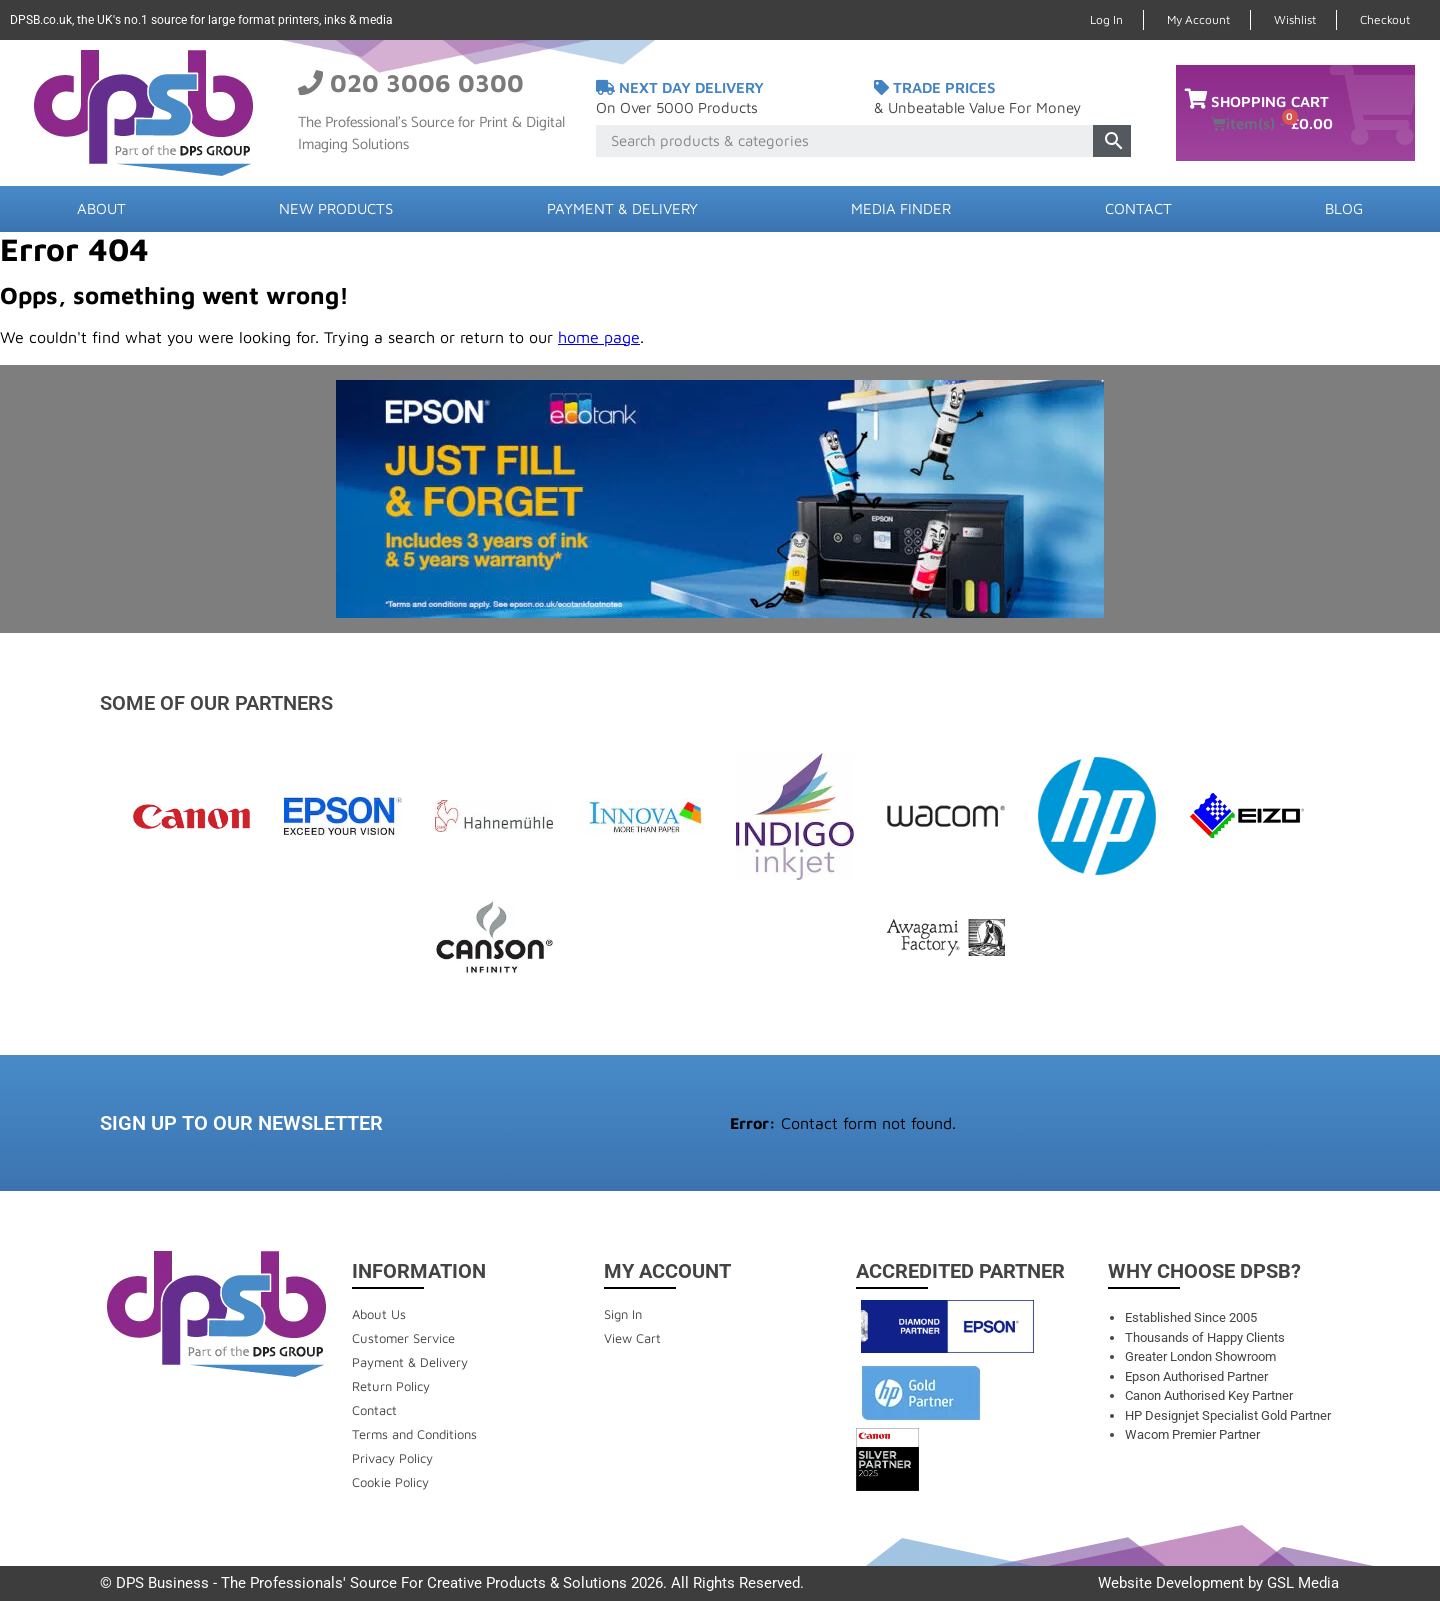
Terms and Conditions (414, 1434)
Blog (1344, 208)
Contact (1138, 208)
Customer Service (403, 1338)
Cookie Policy (390, 1482)
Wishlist (1295, 19)
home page (599, 337)
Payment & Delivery (622, 208)
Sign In (623, 1314)
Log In (1106, 19)
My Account (1198, 19)
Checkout (1385, 19)
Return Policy (391, 1386)
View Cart (632, 1338)
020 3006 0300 (427, 82)
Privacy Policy (392, 1458)
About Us (379, 1314)
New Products (336, 208)
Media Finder (901, 208)
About (101, 208)
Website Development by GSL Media (1218, 1583)
